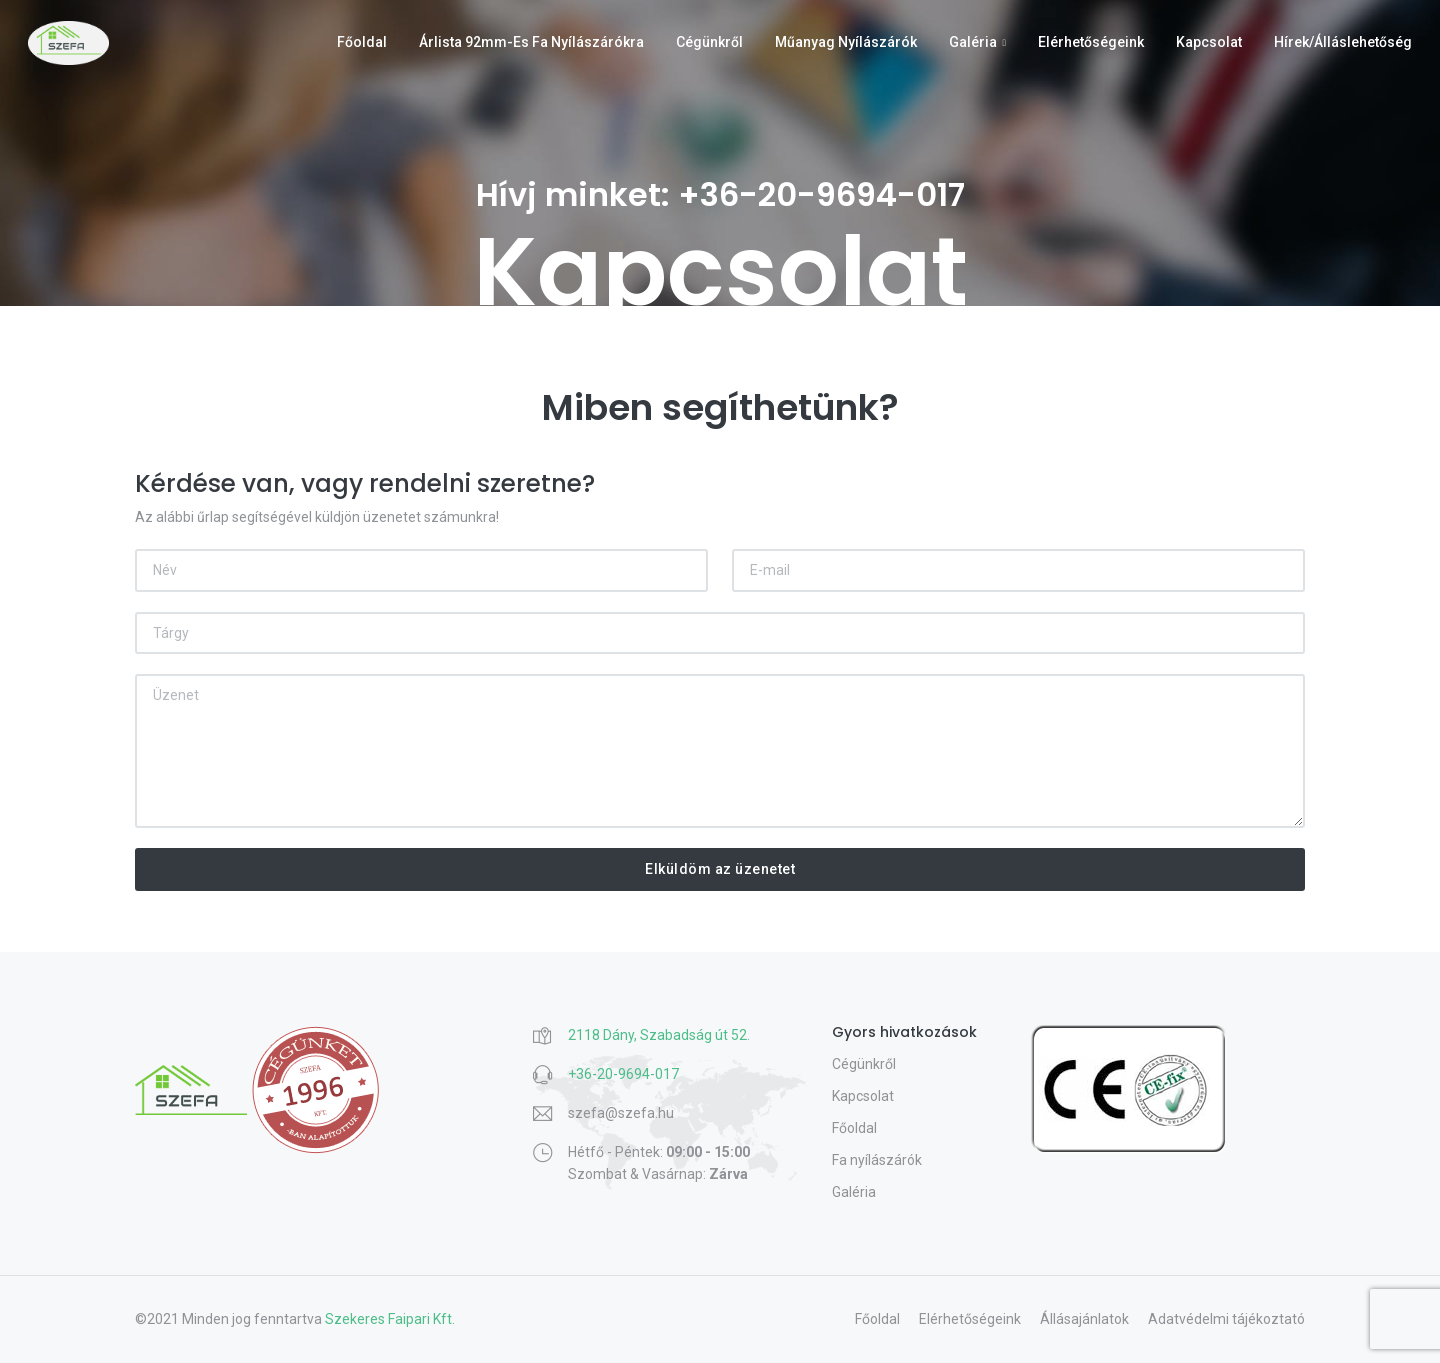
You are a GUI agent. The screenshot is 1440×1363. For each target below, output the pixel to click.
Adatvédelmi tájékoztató (1226, 1319)
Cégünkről (709, 42)
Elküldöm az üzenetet (720, 869)
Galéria (973, 42)
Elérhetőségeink (1091, 42)
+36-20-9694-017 (821, 194)
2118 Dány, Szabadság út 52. (659, 1035)
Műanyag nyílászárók (846, 42)
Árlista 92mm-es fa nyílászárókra (531, 42)
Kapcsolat (1209, 42)
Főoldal (362, 42)
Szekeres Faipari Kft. (390, 1319)
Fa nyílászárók (877, 1160)
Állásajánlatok (1084, 1319)
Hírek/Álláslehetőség (1343, 42)
